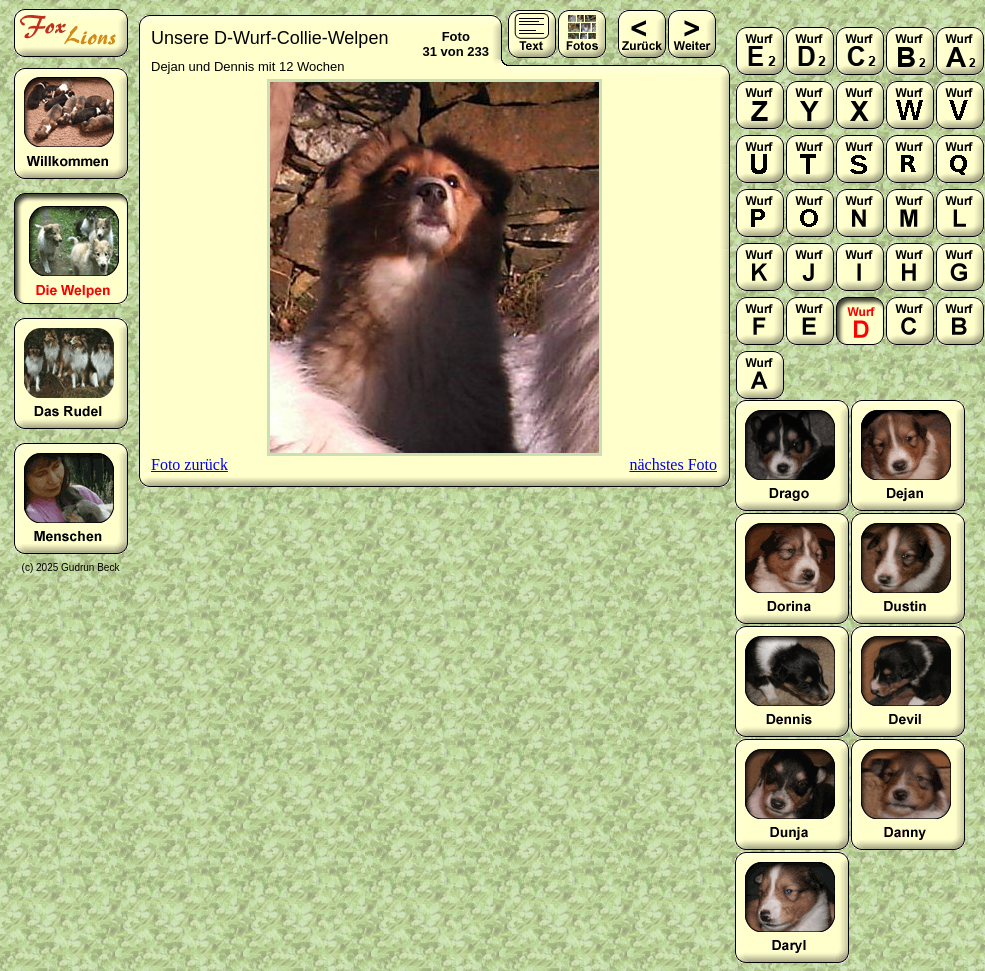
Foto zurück (189, 464)
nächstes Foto (673, 464)
